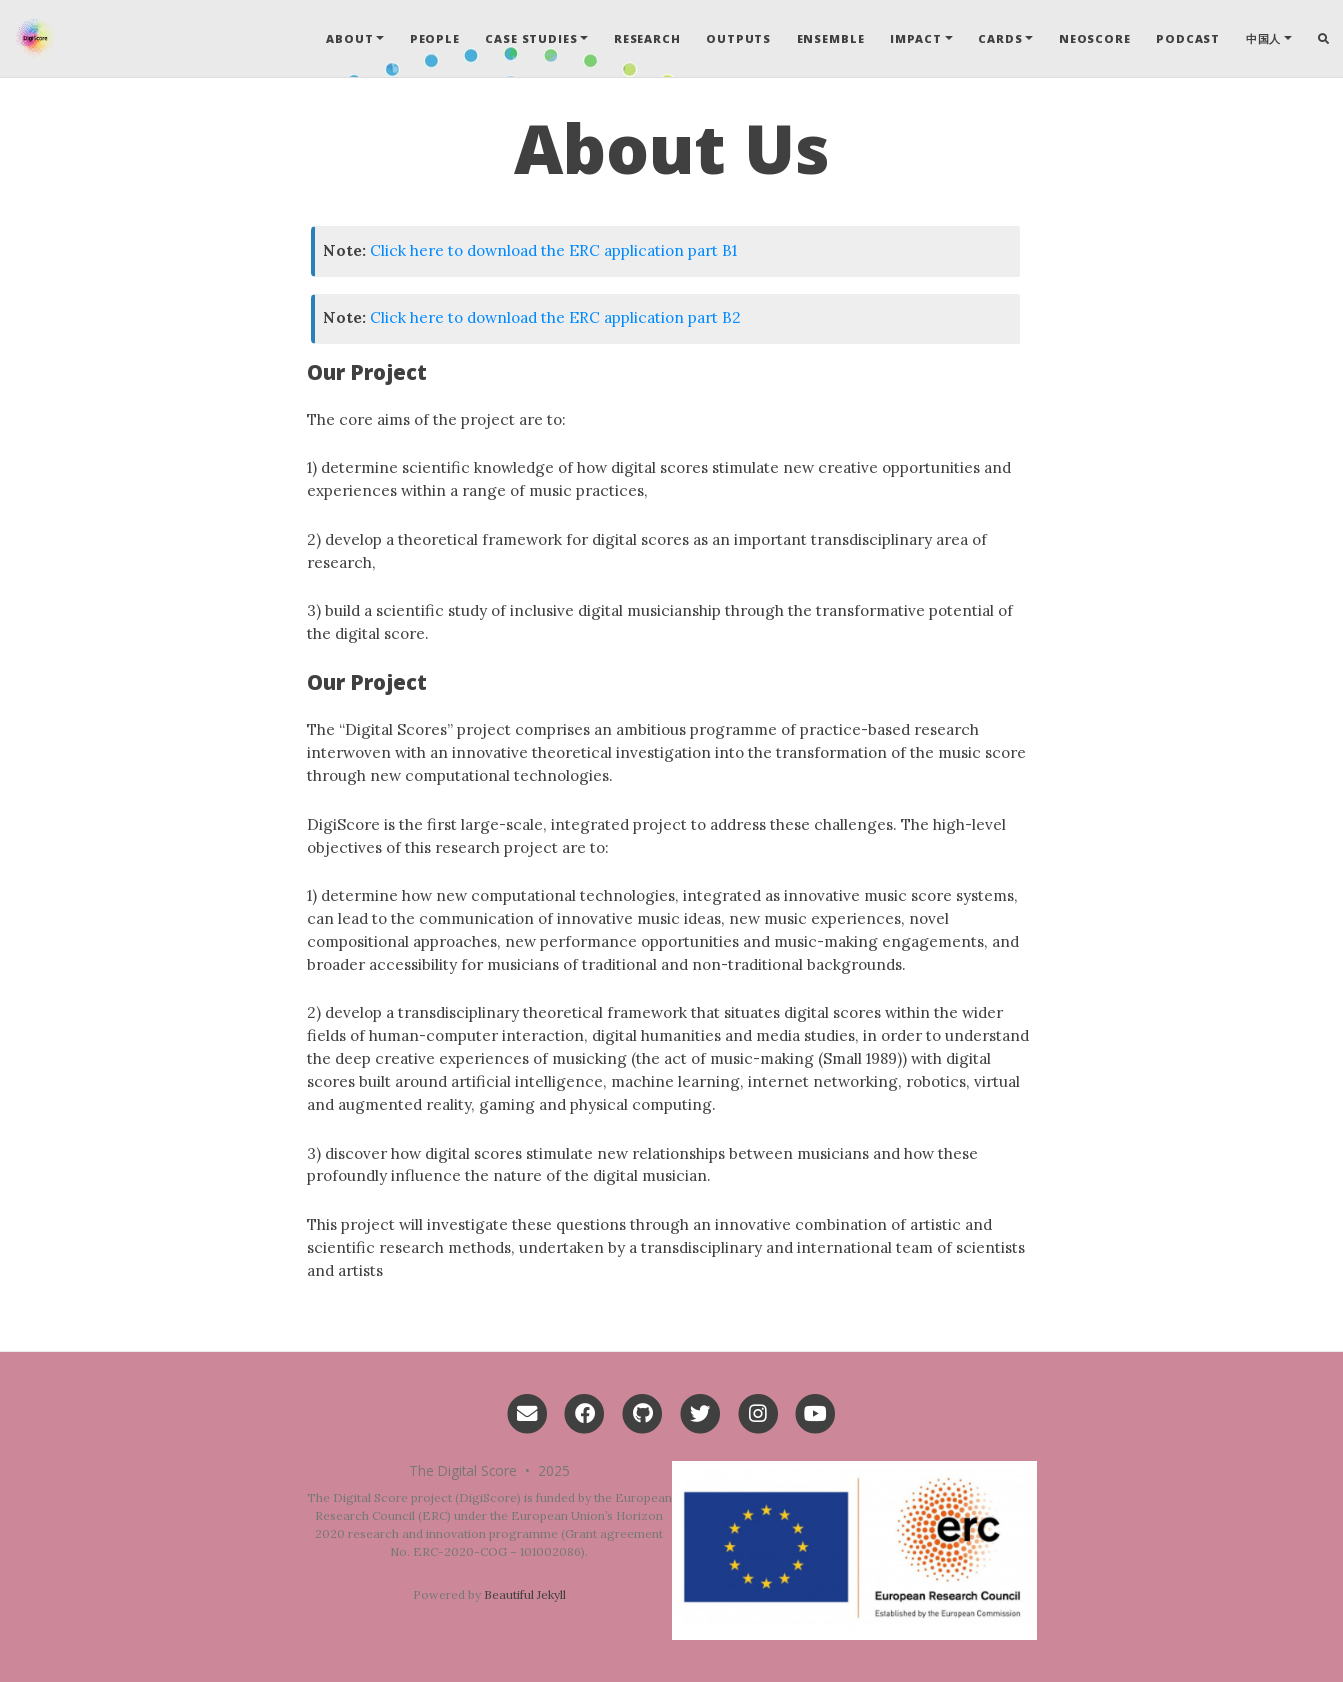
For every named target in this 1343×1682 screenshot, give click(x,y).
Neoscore (1095, 38)
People (435, 38)
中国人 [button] (1264, 38)
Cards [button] (1000, 38)
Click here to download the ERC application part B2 (555, 317)
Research (647, 38)
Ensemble (831, 38)
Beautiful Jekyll (525, 1594)
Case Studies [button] (531, 38)
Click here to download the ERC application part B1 (553, 250)
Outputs (738, 38)
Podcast (1188, 38)
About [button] (349, 38)
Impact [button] (916, 38)
